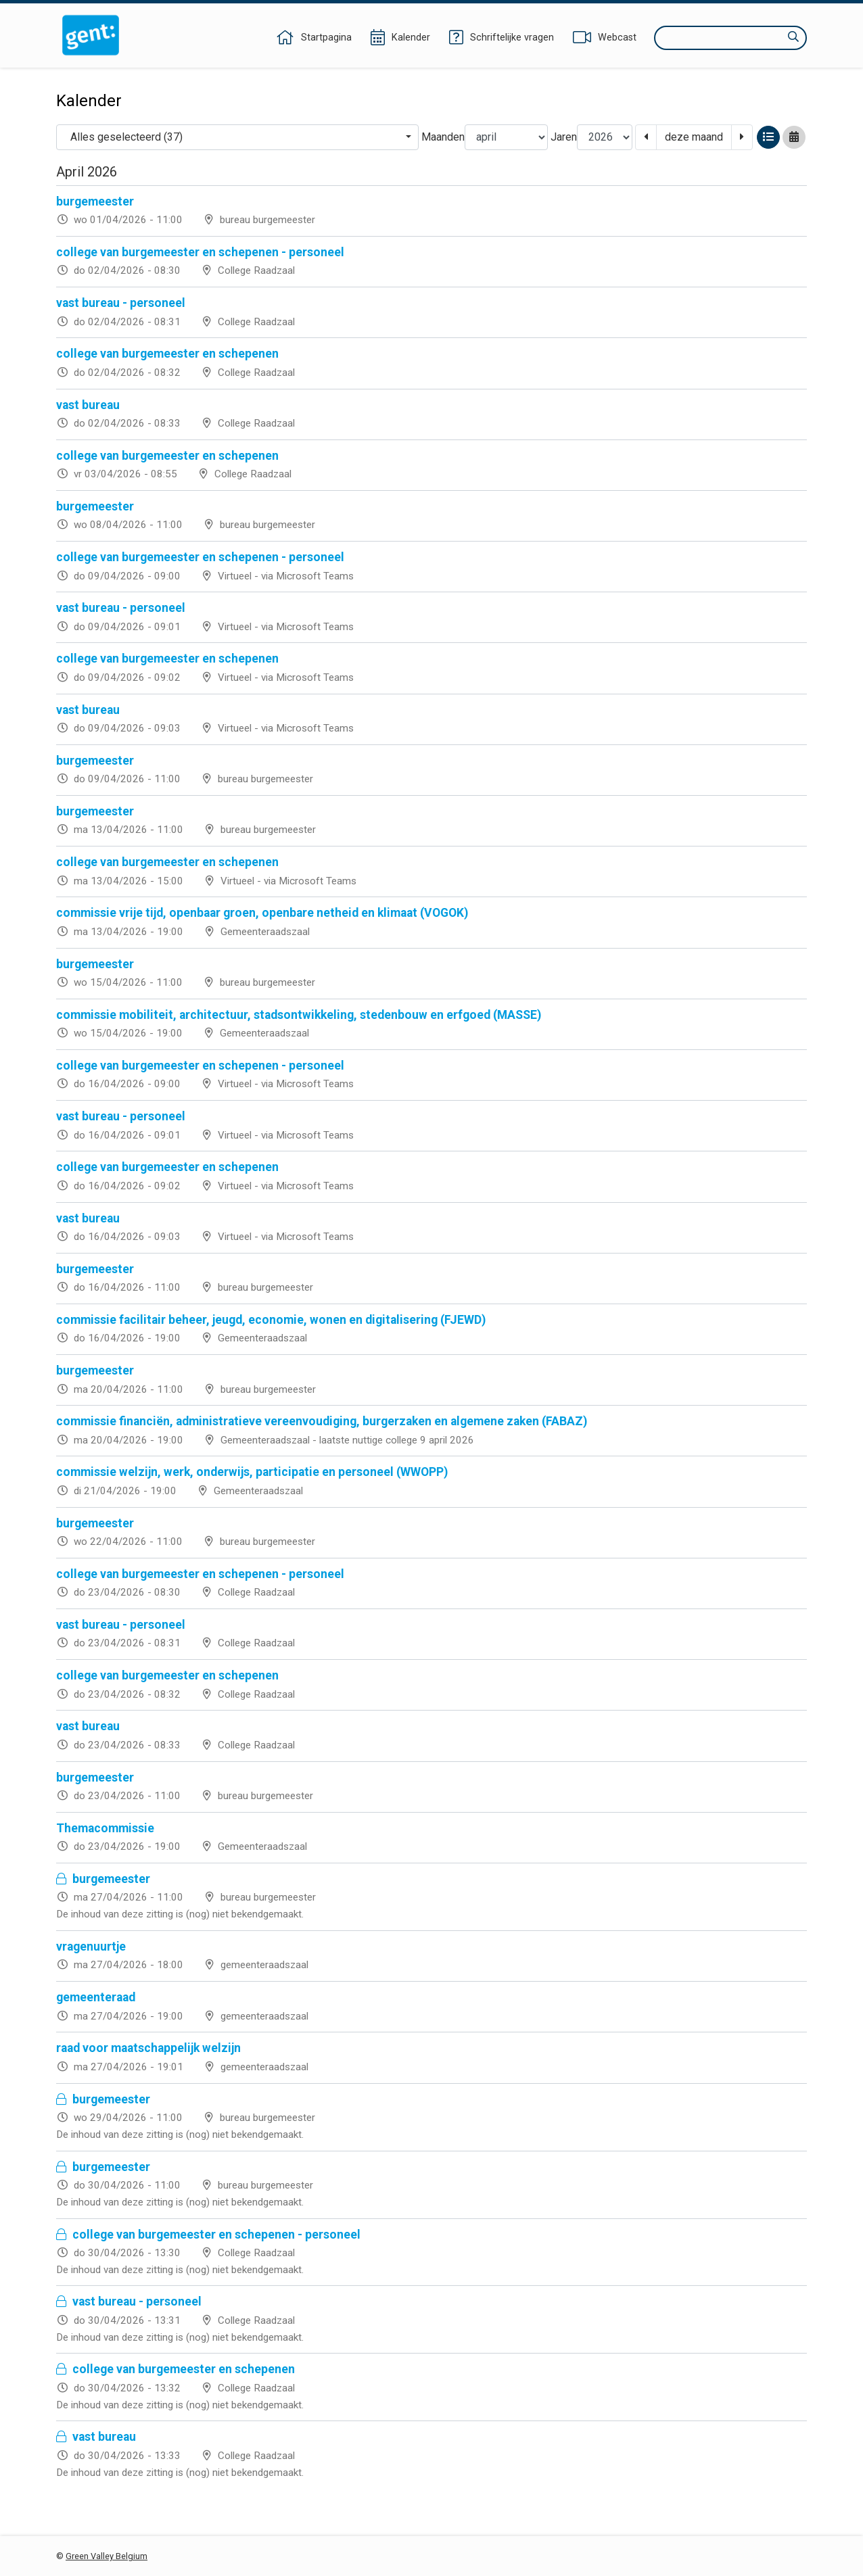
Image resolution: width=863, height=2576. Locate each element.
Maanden (443, 136)
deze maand (694, 136)
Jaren (564, 136)
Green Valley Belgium (106, 2556)
